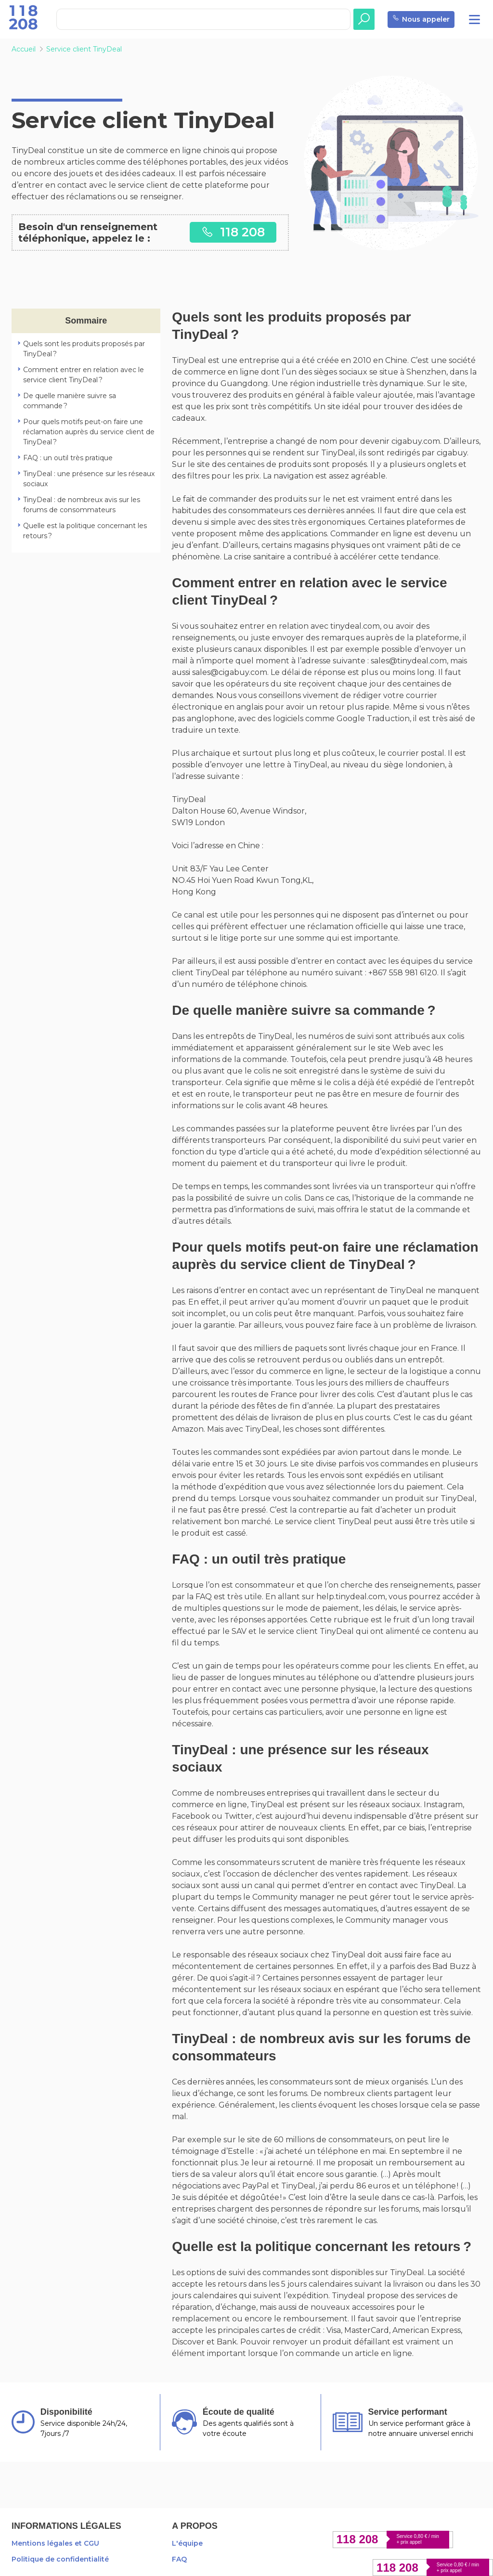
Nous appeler (421, 19)
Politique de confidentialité (60, 2559)
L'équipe (187, 2543)
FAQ (179, 2559)
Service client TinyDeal (84, 49)
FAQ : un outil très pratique (68, 457)
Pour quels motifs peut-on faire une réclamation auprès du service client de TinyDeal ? (89, 431)
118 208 (233, 231)
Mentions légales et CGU (55, 2543)
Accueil (24, 49)
